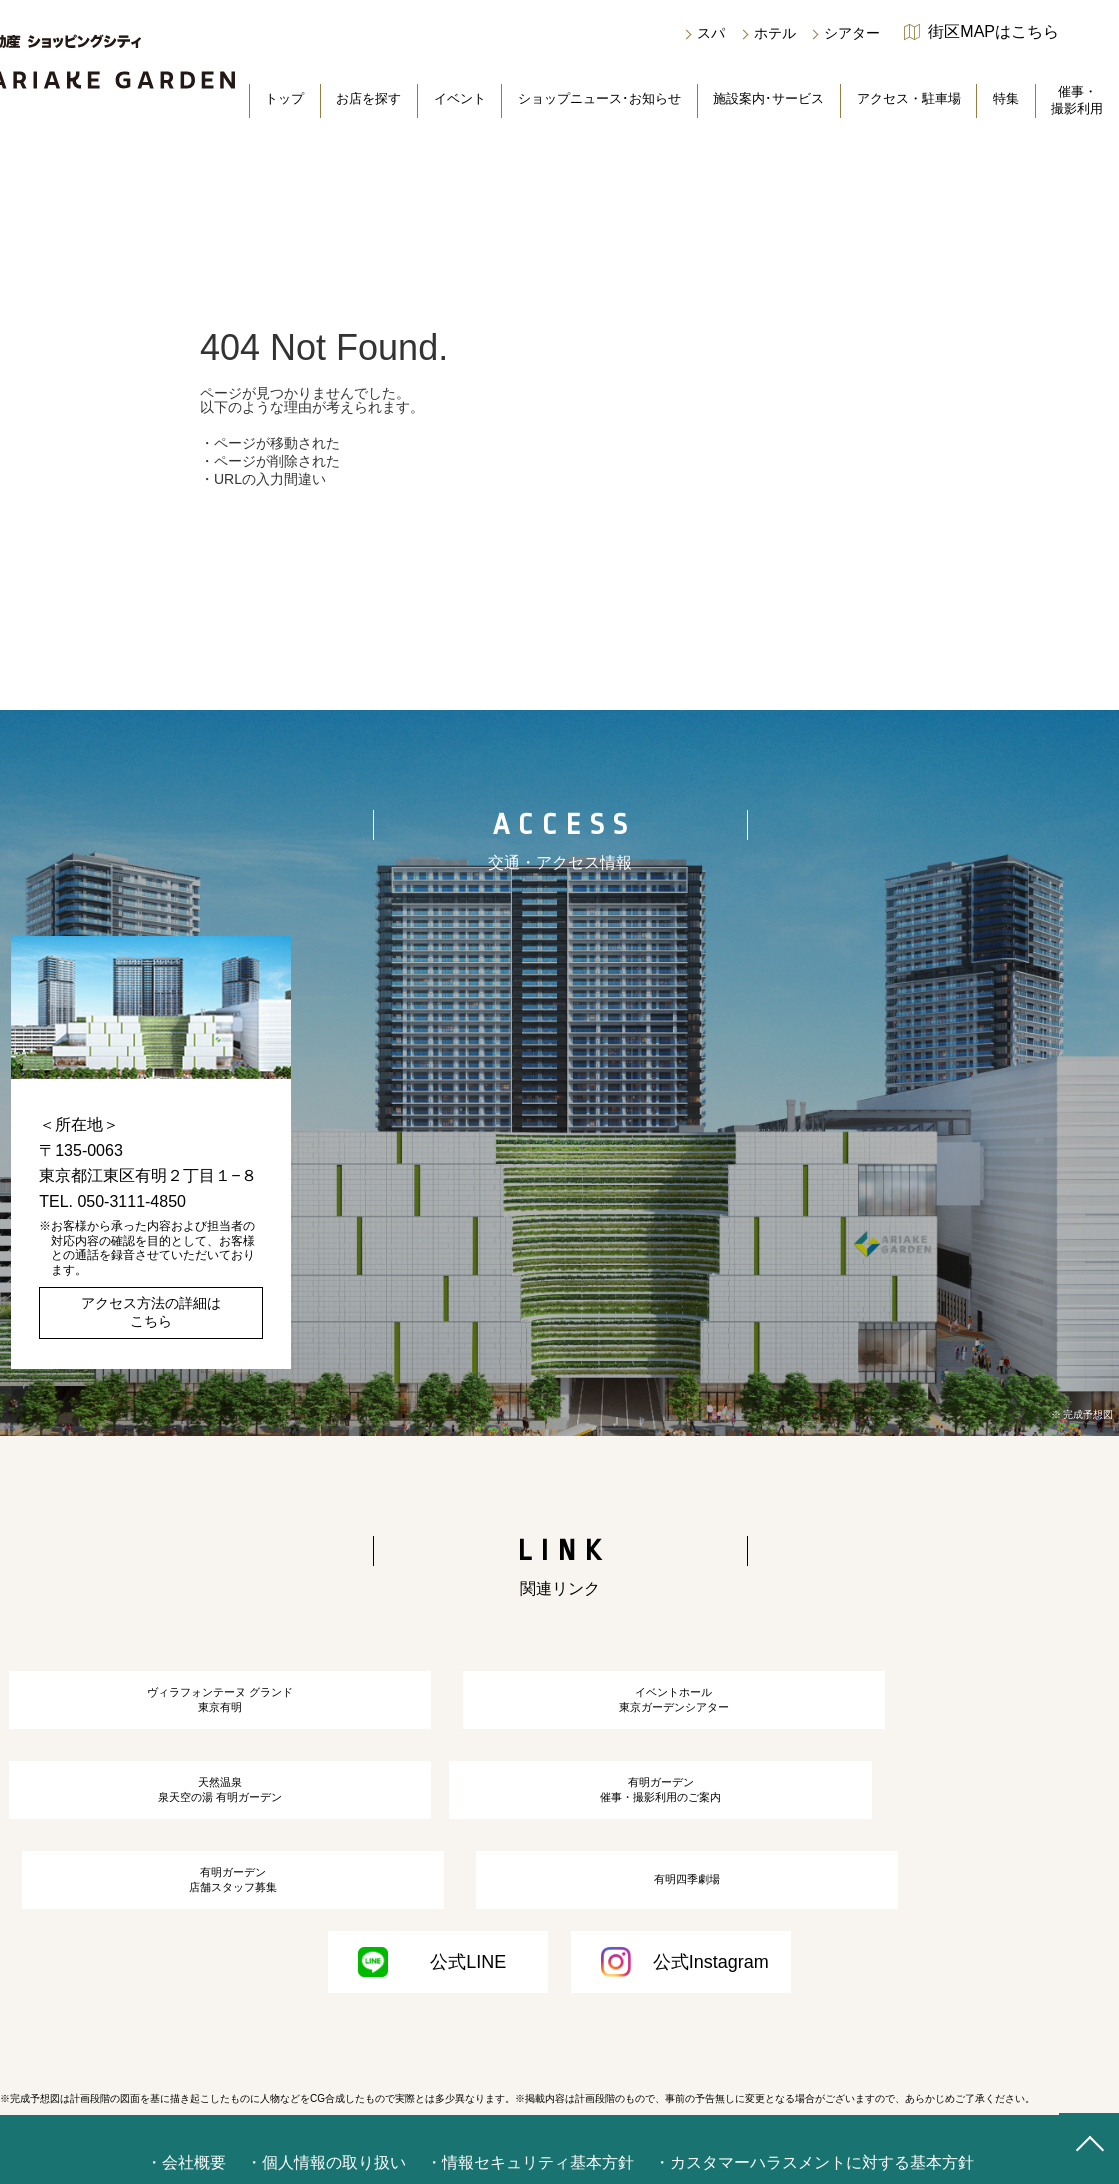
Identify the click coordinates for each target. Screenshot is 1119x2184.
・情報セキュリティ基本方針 (530, 2135)
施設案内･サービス (768, 98)
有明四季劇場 (940, 1831)
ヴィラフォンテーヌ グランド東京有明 (179, 1710)
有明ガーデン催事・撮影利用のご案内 (179, 1831)
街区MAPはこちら (993, 32)
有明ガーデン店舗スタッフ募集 (559, 1831)
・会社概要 (186, 2135)
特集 (1006, 98)
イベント (460, 98)
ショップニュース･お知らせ (599, 98)
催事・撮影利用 (1077, 100)
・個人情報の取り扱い (326, 2135)
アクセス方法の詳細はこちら (151, 1312)
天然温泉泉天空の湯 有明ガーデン (939, 1710)
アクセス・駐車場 (909, 98)
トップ (284, 98)
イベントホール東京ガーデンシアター (559, 1710)
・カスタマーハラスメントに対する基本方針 (814, 2135)
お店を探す (368, 98)
